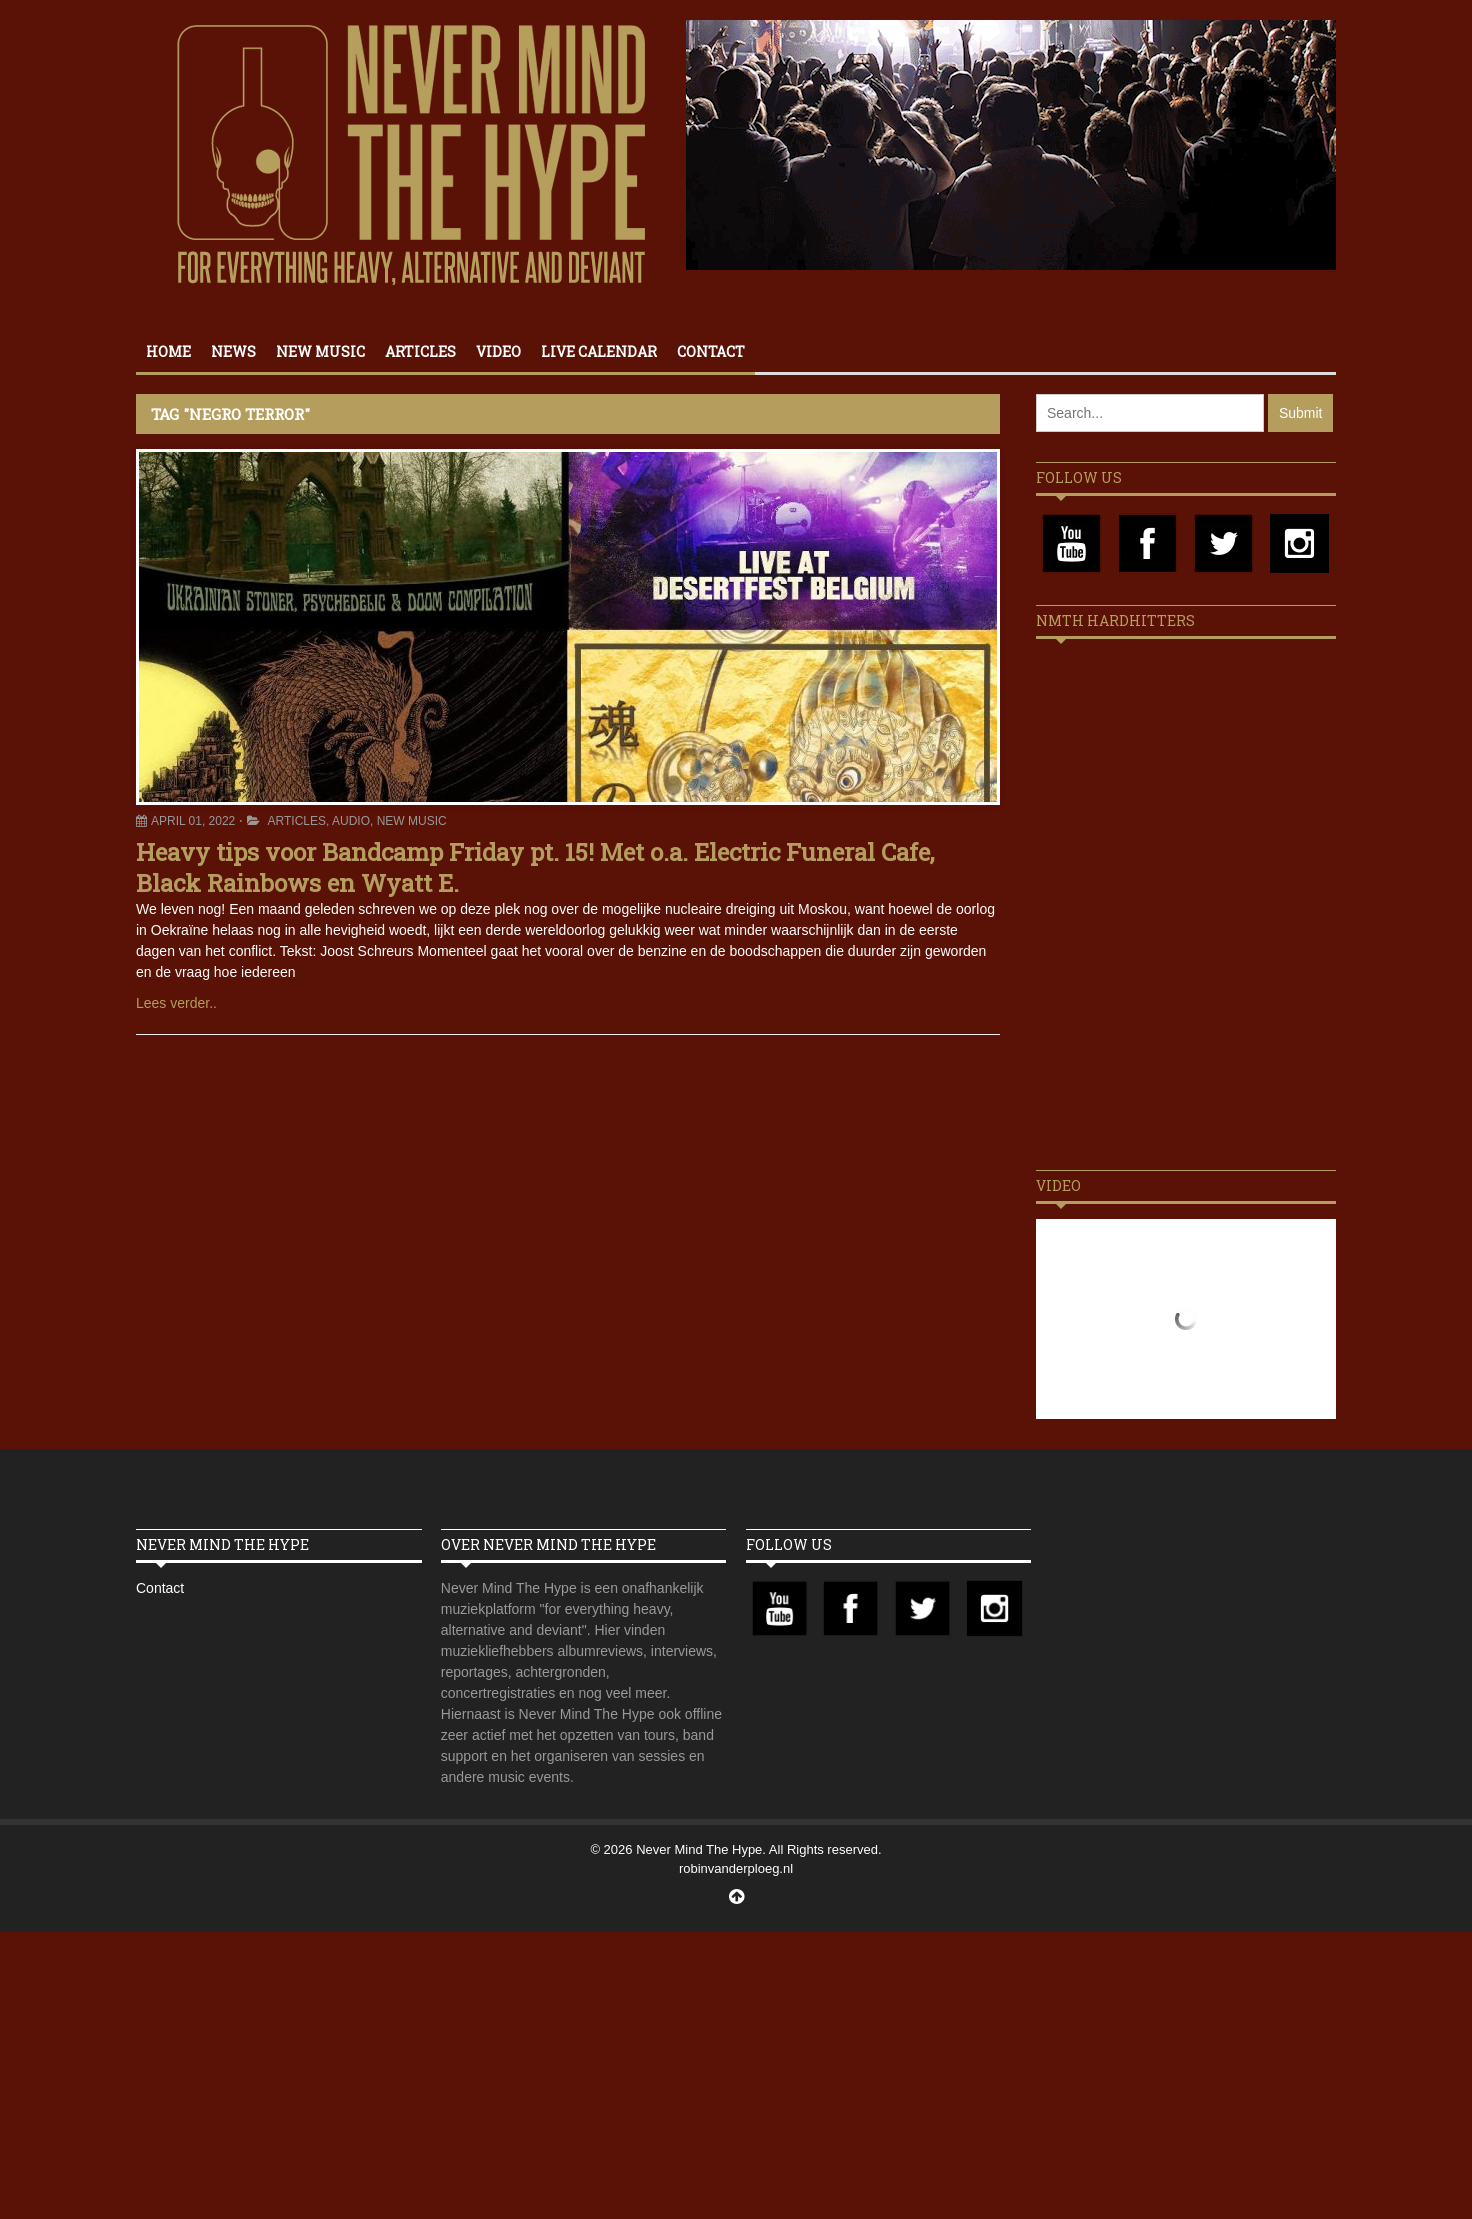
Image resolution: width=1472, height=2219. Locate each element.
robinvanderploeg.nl (736, 1868)
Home (168, 351)
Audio (351, 821)
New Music (320, 351)
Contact (711, 351)
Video (498, 351)
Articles (420, 351)
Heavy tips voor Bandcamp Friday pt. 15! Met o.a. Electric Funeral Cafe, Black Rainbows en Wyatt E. (535, 867)
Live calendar (599, 351)
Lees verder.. (176, 1003)
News (233, 351)
